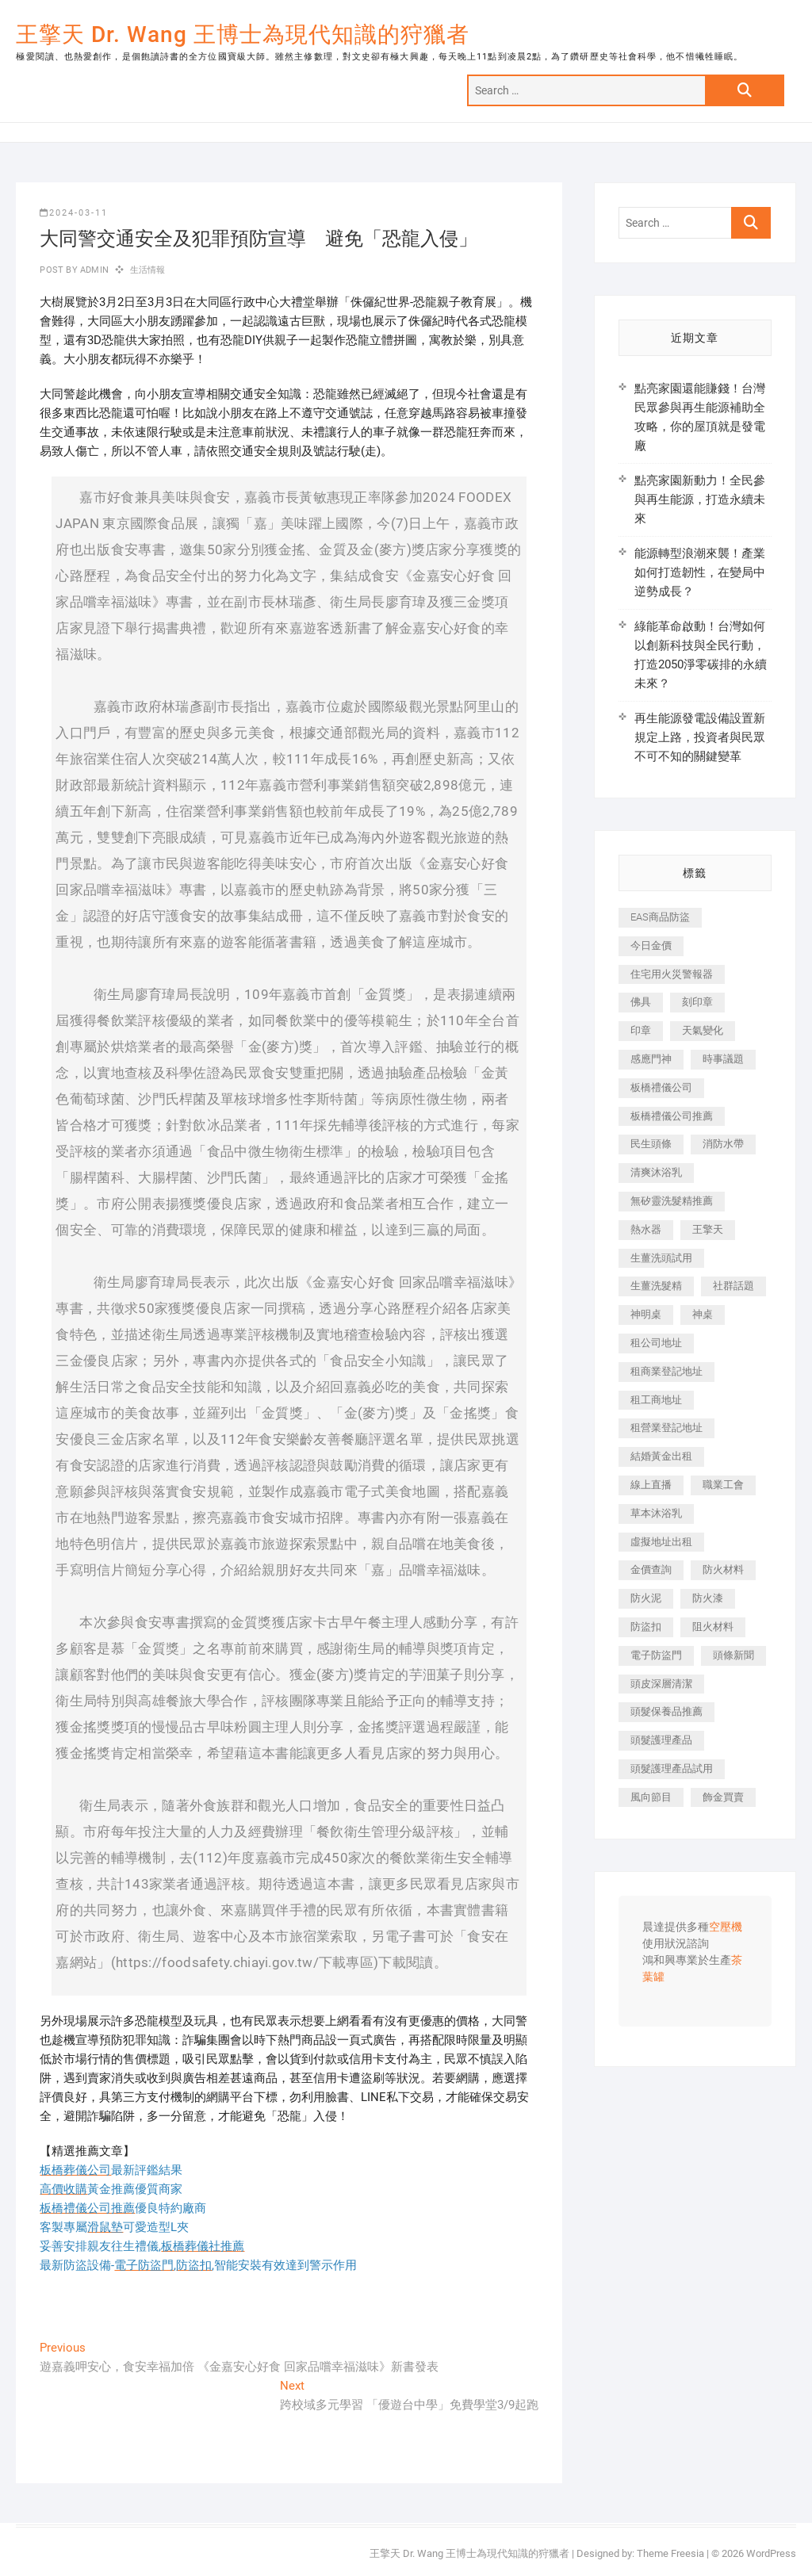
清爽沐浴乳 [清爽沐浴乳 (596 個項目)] (656, 1172)
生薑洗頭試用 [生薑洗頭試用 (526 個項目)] (661, 1258)
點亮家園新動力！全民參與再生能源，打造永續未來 (699, 499)
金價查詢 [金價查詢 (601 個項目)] (651, 1569)
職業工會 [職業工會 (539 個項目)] (723, 1485)
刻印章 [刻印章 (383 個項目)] (697, 1002)
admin (93, 270)
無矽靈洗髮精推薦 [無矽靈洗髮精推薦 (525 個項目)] (671, 1201)
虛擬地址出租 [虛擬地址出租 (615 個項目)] (661, 1542)
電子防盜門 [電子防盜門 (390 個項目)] (656, 1655)
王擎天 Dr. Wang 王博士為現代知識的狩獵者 (242, 34)
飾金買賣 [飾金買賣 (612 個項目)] (723, 1797)
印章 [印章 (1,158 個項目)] (640, 1030)
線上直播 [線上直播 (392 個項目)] (651, 1485)
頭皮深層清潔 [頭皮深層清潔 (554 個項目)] (661, 1684)
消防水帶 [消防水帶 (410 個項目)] (723, 1144)
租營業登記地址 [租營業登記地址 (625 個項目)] (666, 1427)
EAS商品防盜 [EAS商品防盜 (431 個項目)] (660, 917)
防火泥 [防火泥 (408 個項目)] (645, 1598)
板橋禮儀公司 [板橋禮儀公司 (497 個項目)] (661, 1087)
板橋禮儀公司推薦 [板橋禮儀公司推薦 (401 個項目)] (671, 1116)
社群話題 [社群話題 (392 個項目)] (733, 1286)
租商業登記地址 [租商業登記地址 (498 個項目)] (666, 1371)
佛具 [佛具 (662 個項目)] (640, 1002)
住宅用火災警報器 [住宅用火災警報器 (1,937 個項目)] (671, 974)
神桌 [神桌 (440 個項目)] (702, 1314)
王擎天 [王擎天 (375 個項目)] (707, 1229)
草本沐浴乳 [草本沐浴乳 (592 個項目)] (656, 1513)
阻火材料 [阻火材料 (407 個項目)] (712, 1626)
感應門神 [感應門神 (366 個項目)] (651, 1059)
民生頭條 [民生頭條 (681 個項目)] (651, 1144)
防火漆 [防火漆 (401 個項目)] (707, 1598)
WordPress (771, 2553)
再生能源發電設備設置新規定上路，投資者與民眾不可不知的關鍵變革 (699, 737)
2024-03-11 (74, 213)
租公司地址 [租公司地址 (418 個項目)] (656, 1343)
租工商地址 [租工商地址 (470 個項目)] (656, 1400)
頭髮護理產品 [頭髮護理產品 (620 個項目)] (661, 1740)
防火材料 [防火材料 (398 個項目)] (723, 1569)
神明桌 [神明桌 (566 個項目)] (645, 1314)
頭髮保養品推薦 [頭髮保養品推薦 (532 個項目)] (666, 1711)
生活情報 (148, 270)
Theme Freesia (670, 2553)
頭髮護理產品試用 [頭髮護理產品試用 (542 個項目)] (671, 1768)
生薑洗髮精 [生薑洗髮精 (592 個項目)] (656, 1286)
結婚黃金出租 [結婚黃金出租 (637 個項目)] (661, 1456)
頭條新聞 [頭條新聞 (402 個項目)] (733, 1655)
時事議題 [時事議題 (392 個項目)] (723, 1059)
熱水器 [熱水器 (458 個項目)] (645, 1229)
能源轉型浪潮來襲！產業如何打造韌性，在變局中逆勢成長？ (699, 572)
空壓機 (725, 1927)
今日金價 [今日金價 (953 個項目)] (651, 945)
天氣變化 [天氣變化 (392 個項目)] (702, 1030)
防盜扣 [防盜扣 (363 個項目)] (645, 1626)
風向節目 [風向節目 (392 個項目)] (651, 1797)
